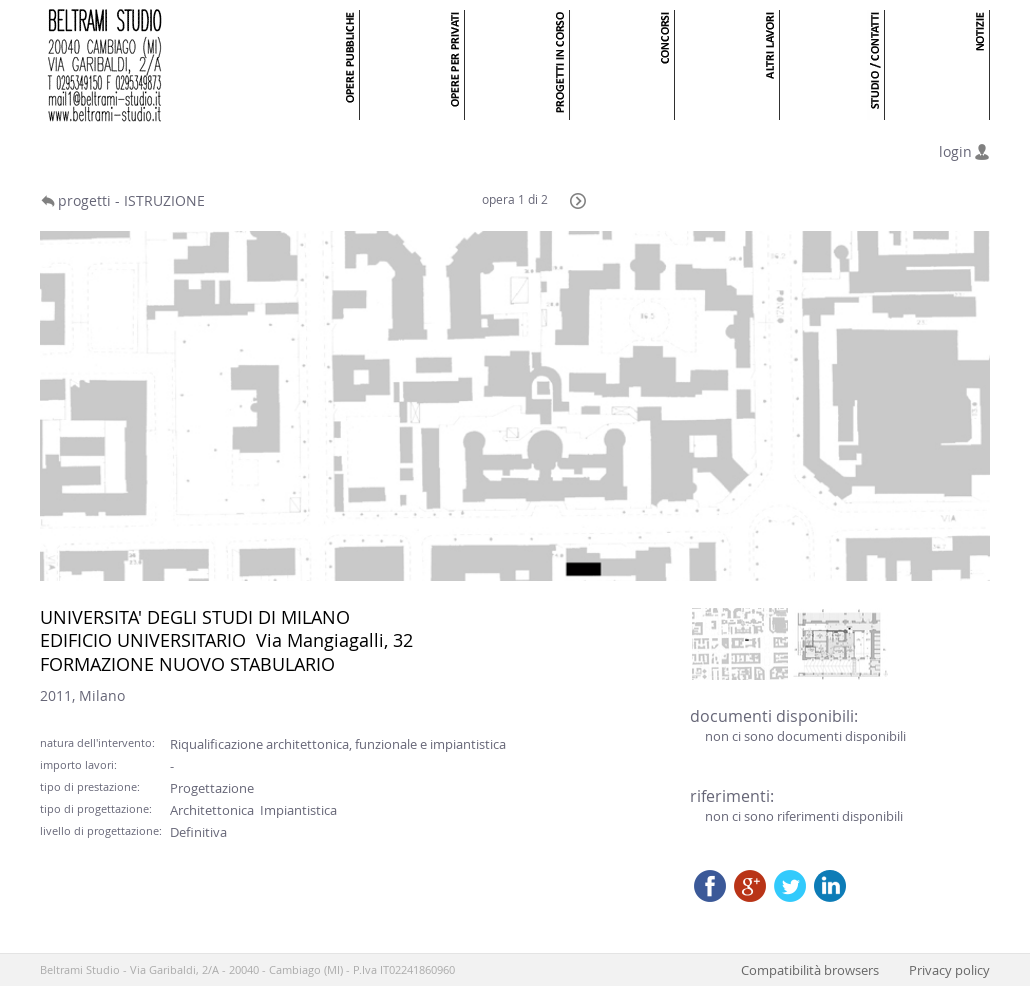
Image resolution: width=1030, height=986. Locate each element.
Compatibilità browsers (810, 970)
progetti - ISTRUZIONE (131, 200)
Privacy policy (949, 970)
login (955, 151)
